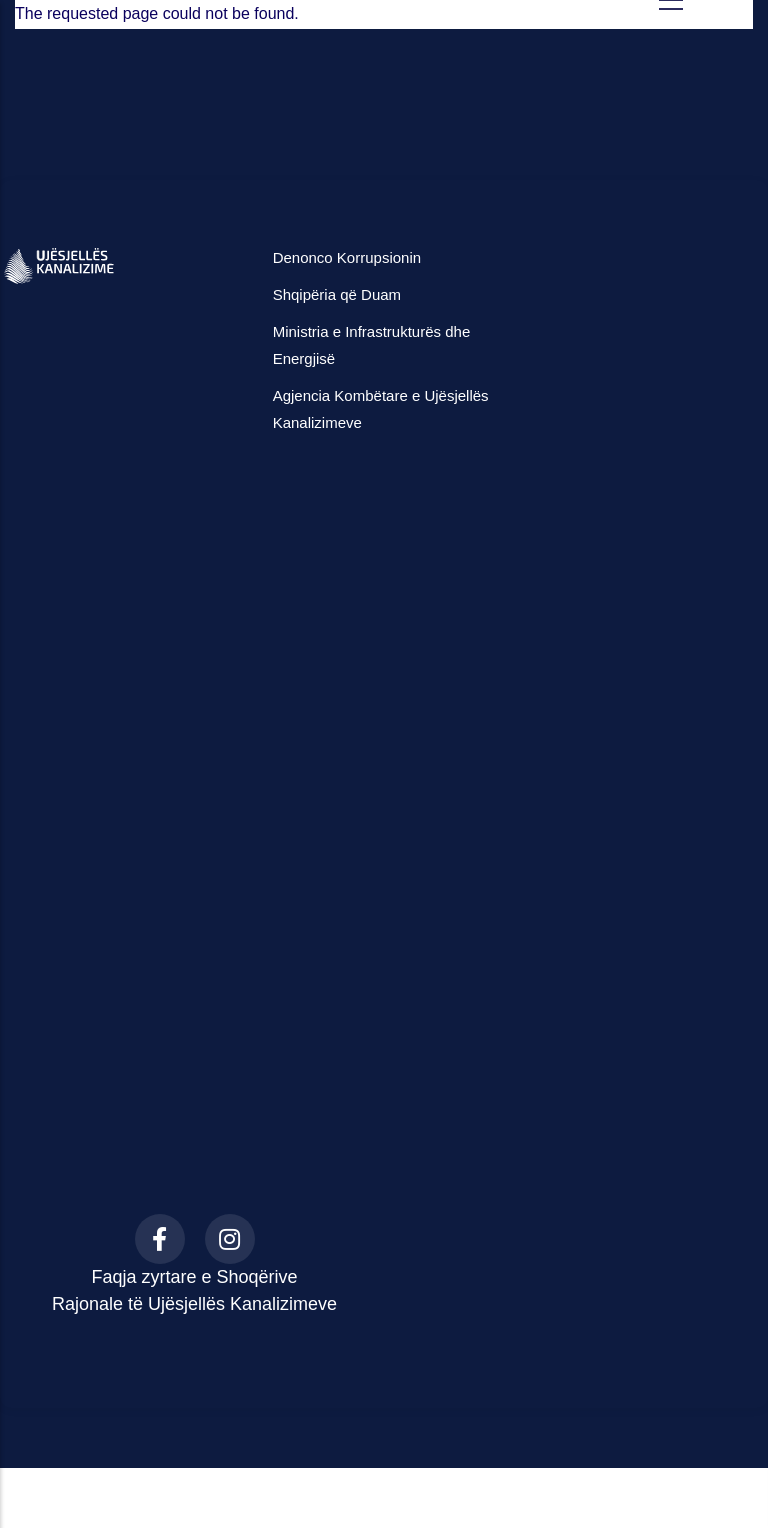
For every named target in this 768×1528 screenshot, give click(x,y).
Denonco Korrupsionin (347, 257)
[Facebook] (160, 1239)
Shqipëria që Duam (337, 294)
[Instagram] (230, 1239)
